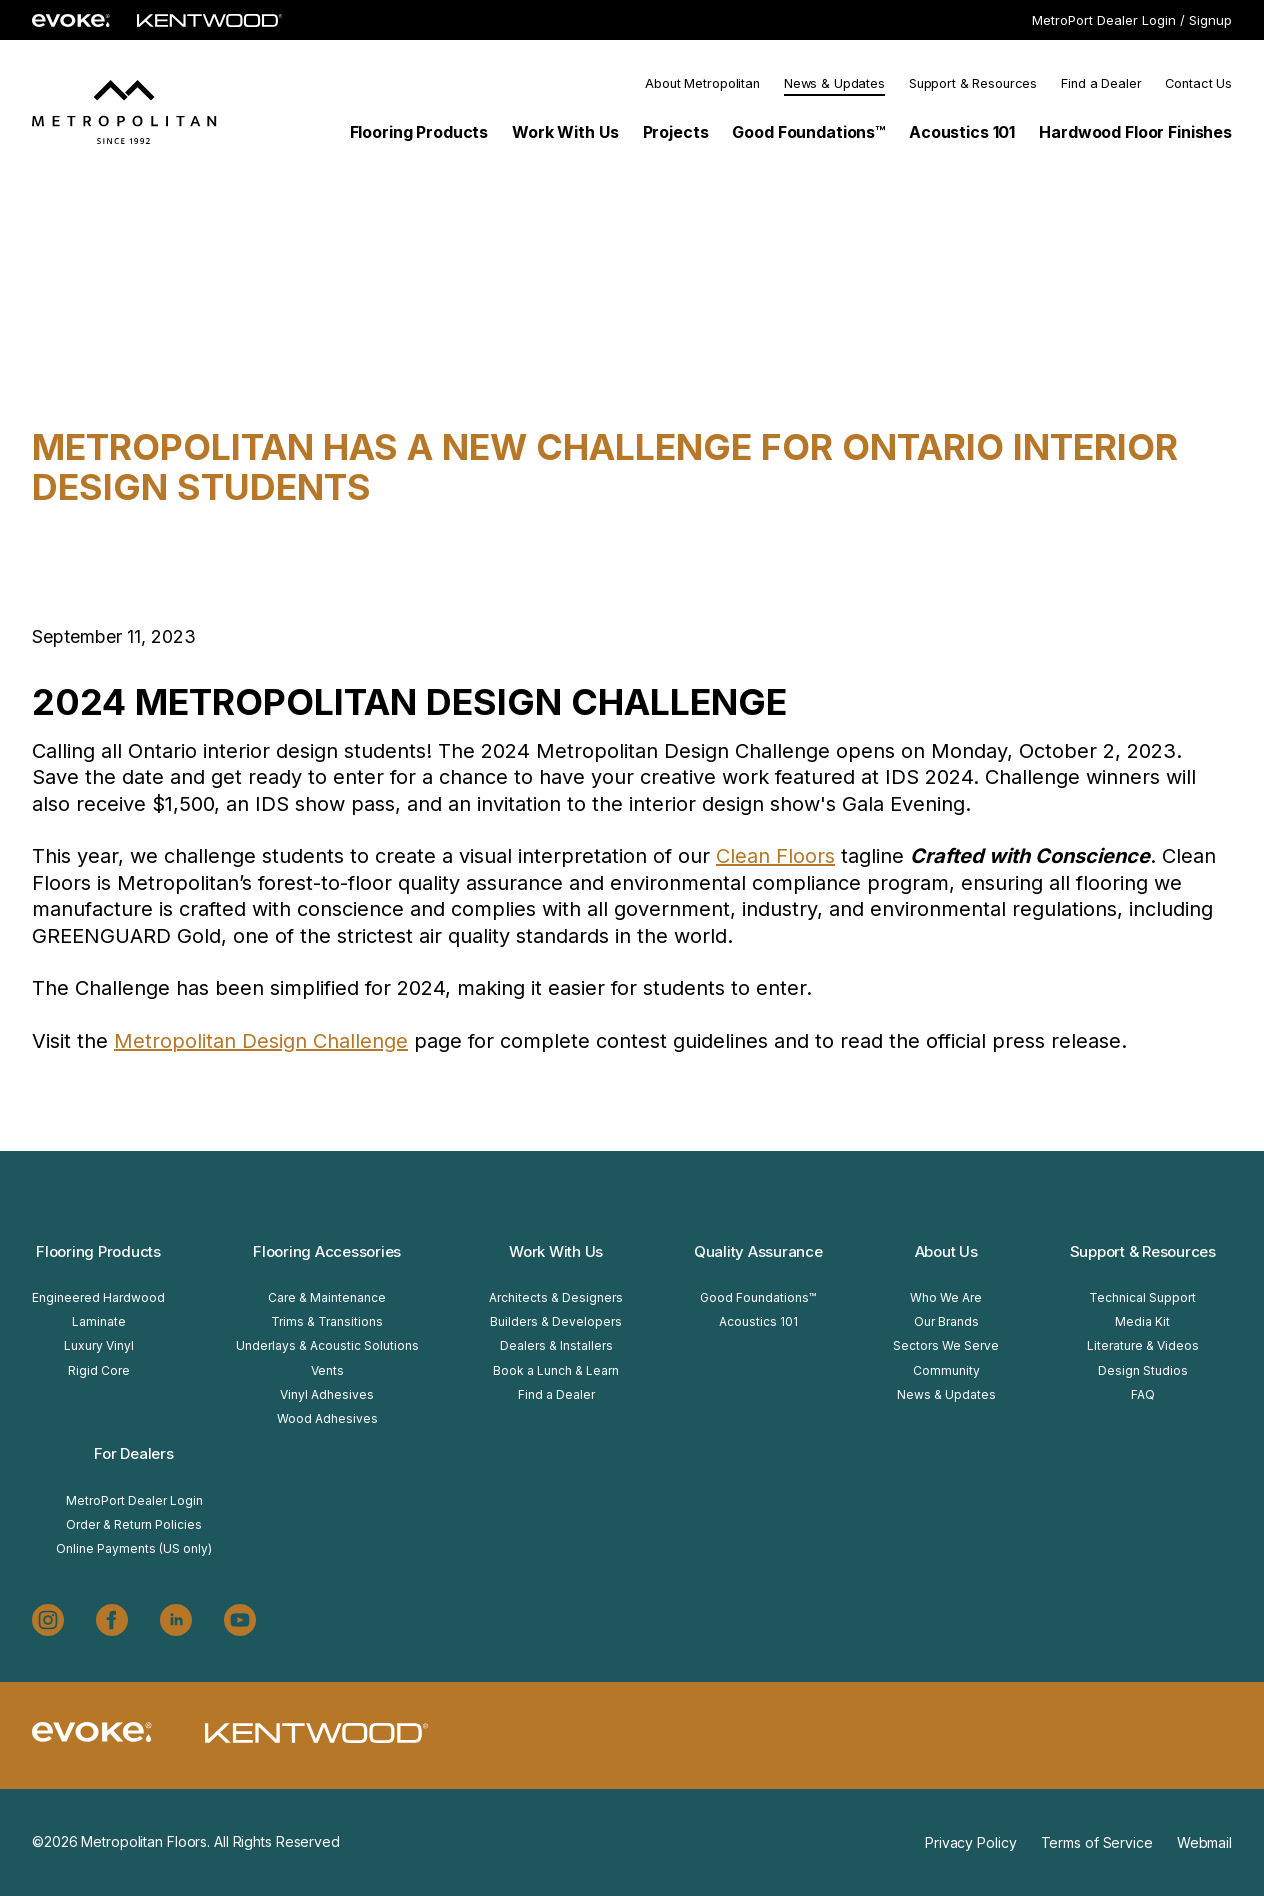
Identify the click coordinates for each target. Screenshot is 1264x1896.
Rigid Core (99, 1370)
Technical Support (1142, 1297)
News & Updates (834, 83)
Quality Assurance (758, 1251)
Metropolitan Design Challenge (261, 1041)
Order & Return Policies (134, 1524)
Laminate (99, 1321)
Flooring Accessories (327, 1251)
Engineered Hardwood (98, 1297)
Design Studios (1143, 1370)
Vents (327, 1370)
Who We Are (946, 1297)
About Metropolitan (702, 83)
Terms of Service (1097, 1842)
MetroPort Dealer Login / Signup (1132, 20)
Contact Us (1198, 83)
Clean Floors (775, 856)
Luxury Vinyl (99, 1345)
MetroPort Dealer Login (134, 1500)
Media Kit (1142, 1321)
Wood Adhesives (327, 1418)
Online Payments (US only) (134, 1548)
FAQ (1143, 1394)
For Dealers (133, 1453)
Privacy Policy (970, 1842)
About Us (946, 1251)
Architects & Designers (556, 1297)
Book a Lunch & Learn (556, 1370)
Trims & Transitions (327, 1321)
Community (946, 1370)
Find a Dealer (1101, 83)
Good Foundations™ (758, 1297)
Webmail (1204, 1842)
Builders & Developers (556, 1321)
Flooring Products (98, 1251)
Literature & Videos (1143, 1345)
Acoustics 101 (758, 1321)
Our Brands (946, 1321)
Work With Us (556, 1251)
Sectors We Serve (946, 1345)
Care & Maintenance (327, 1297)
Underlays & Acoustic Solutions (327, 1345)
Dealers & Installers (556, 1345)
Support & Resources (973, 83)
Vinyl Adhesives (327, 1394)
